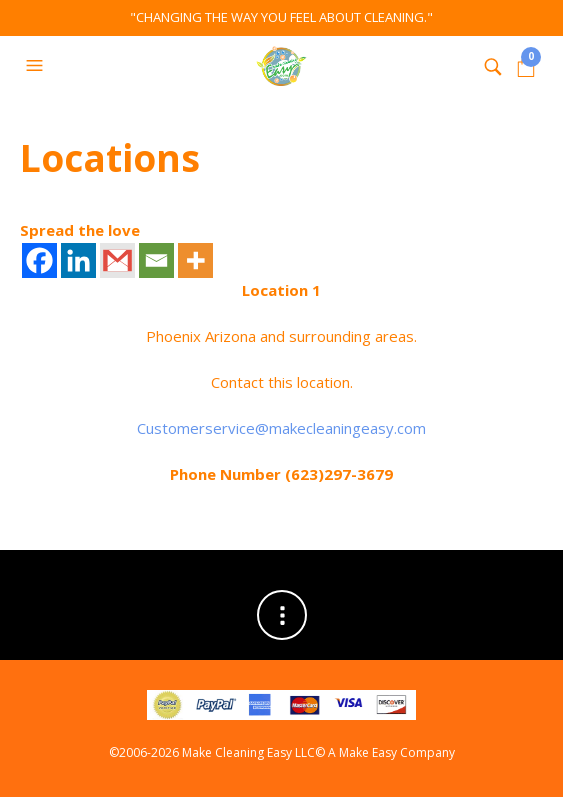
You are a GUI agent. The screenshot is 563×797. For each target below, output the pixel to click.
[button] (37, 66)
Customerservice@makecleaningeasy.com (281, 428)
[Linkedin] (78, 260)
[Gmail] (117, 260)
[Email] (156, 260)
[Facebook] (39, 260)
